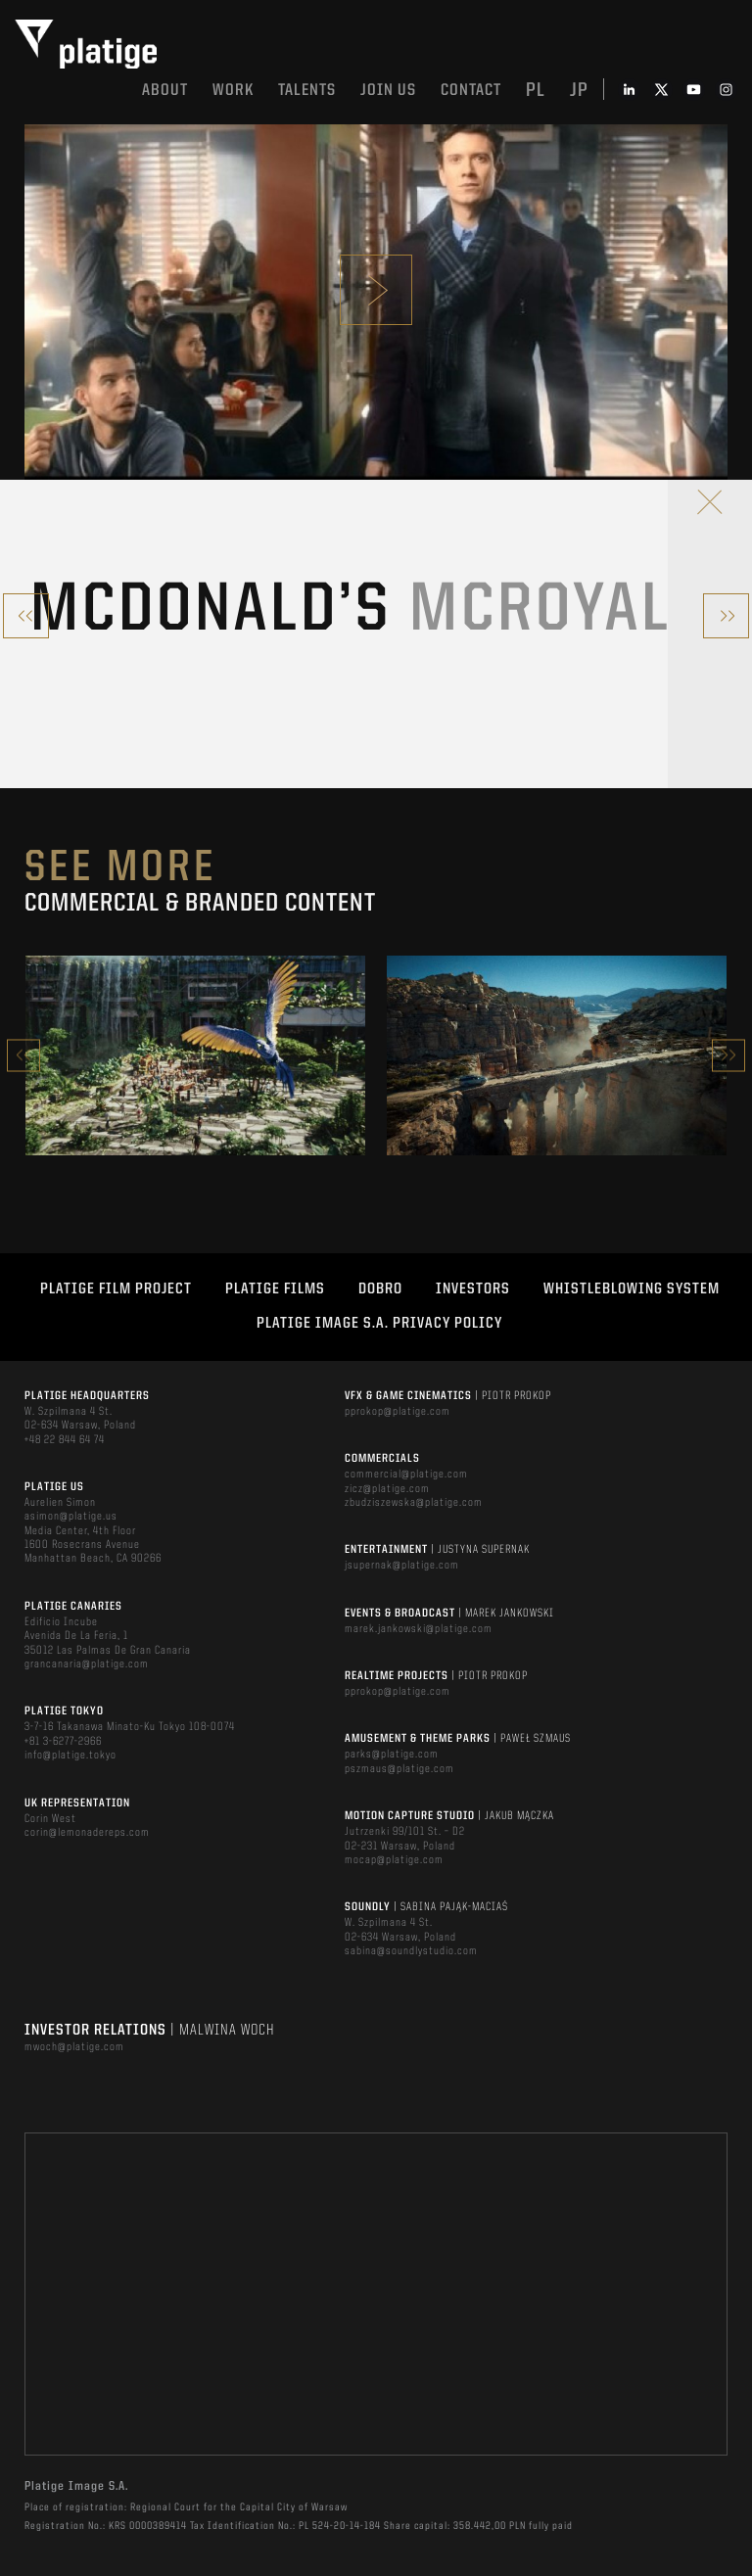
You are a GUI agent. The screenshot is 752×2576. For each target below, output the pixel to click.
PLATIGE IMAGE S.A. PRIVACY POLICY (379, 1324)
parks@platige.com (392, 1754)
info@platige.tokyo (70, 1755)
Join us (388, 90)
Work (233, 90)
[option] (195, 1055)
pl (535, 91)
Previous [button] (23, 1055)
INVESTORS (473, 1289)
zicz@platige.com (387, 1489)
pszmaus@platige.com (399, 1769)
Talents (307, 90)
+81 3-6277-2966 (63, 1742)
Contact (471, 90)
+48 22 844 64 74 (64, 1440)
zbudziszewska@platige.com (414, 1503)
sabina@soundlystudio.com (411, 1951)
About (165, 90)
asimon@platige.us (71, 1516)
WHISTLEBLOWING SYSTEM (631, 1289)
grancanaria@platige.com (86, 1664)
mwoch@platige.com (74, 2047)
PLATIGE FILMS (275, 1289)
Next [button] (728, 1055)
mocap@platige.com (394, 1860)
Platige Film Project (116, 1289)
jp (579, 91)
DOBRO (380, 1289)
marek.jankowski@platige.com (419, 1629)
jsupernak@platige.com (402, 1565)
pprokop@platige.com (397, 1412)
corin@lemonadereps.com (87, 1833)
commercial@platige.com (406, 1474)
